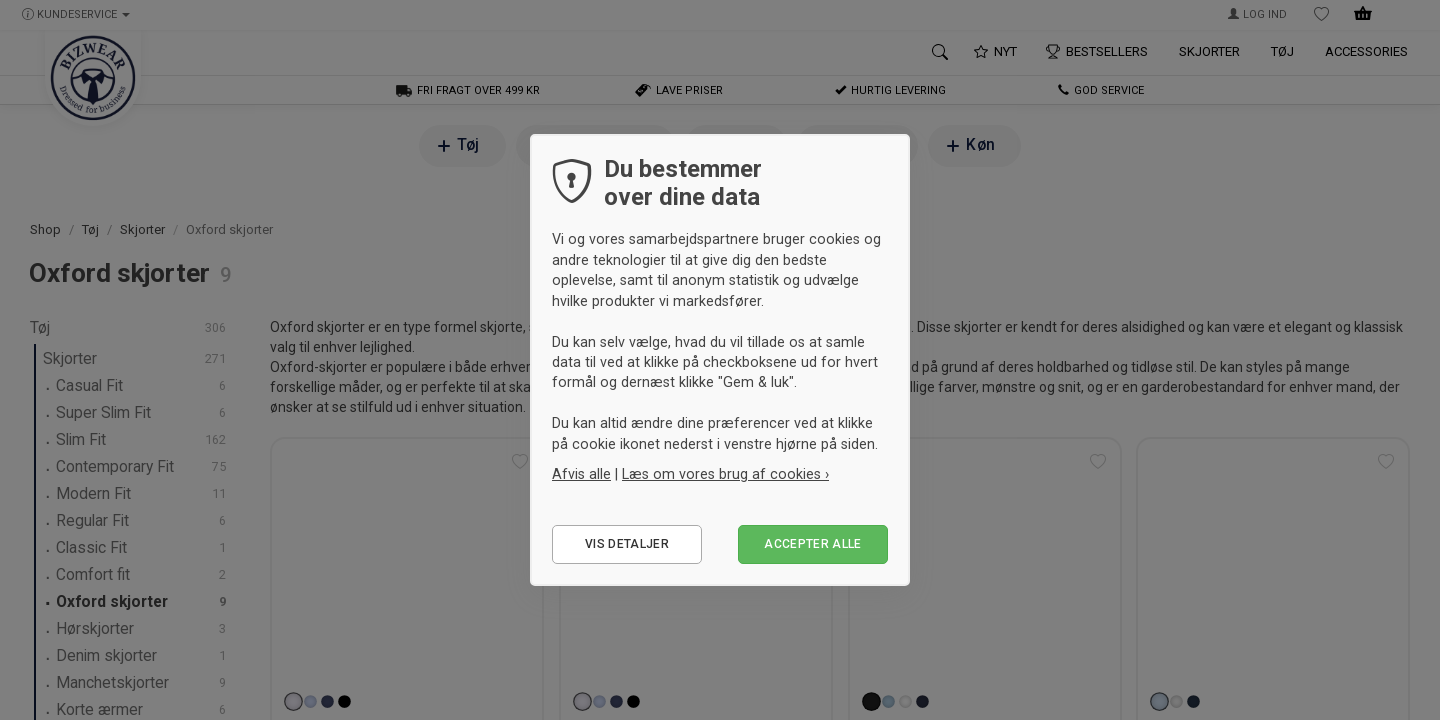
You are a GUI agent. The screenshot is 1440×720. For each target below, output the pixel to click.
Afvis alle (581, 474)
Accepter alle (813, 544)
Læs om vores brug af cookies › (725, 474)
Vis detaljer (627, 544)
